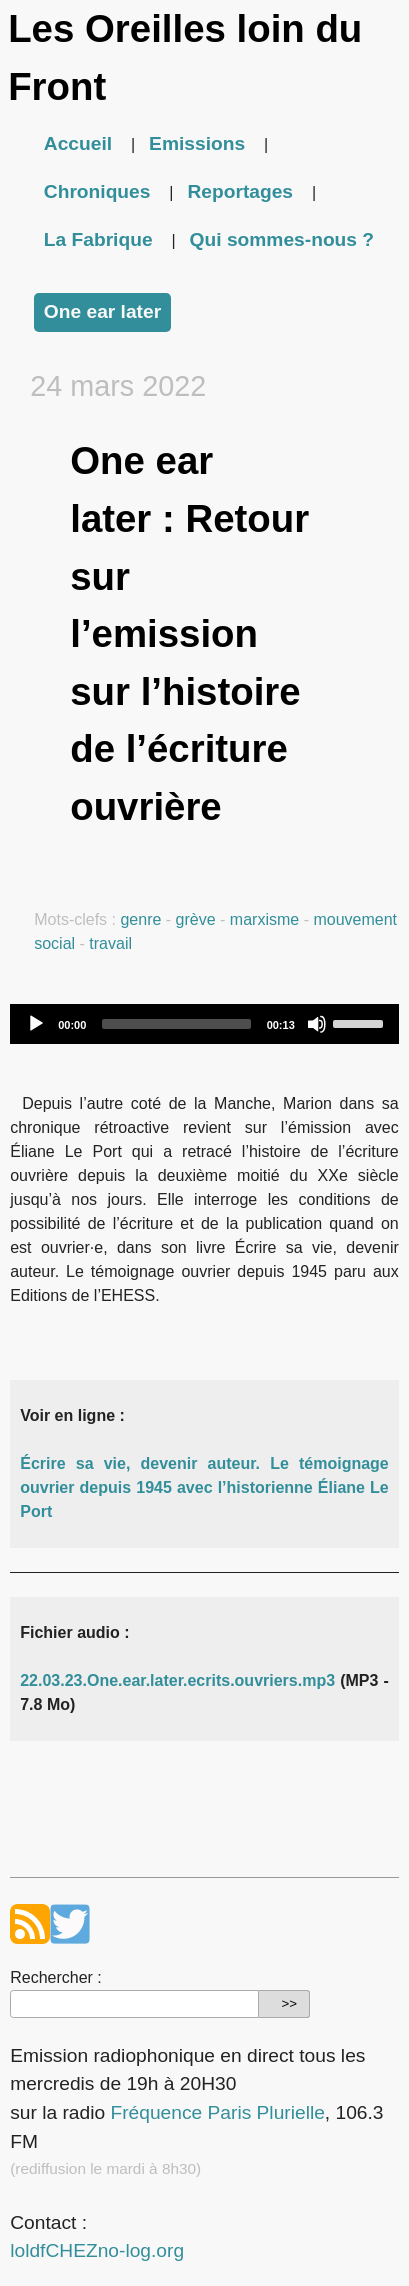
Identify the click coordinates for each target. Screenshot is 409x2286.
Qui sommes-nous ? (282, 239)
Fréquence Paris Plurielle (217, 2112)
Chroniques (97, 191)
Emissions (197, 143)
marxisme (264, 919)
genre (140, 919)
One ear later (102, 311)
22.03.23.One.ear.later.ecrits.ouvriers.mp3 (177, 1680)
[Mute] (317, 1024)
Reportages (240, 191)
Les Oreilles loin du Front (185, 57)
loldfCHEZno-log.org (97, 2250)
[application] (204, 1024)
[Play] (36, 1024)
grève (196, 919)
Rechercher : (56, 1977)
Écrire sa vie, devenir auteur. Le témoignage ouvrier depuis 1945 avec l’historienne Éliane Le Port (204, 1487)
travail (110, 943)
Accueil (78, 143)
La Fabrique (98, 239)
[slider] (176, 1024)
